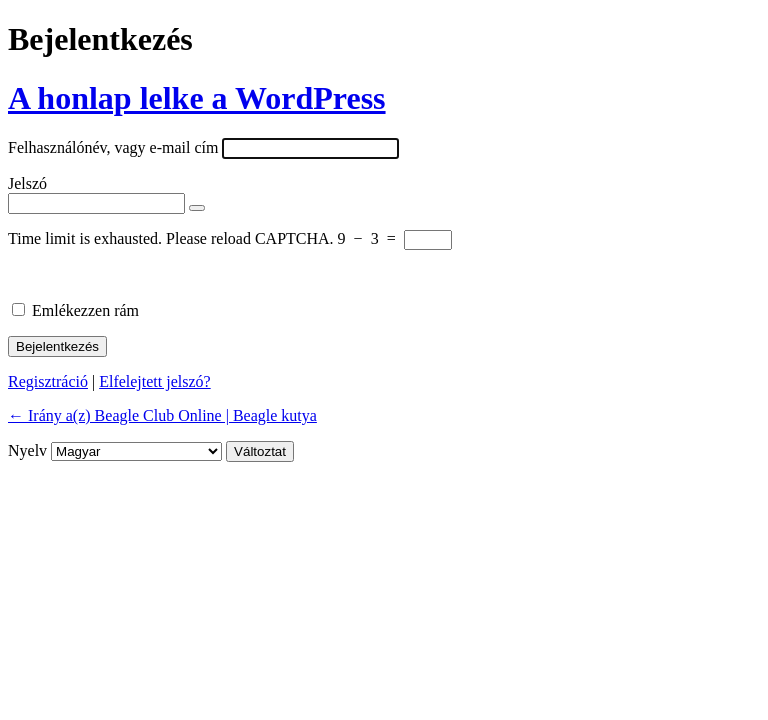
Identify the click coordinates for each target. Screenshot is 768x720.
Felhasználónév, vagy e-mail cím (113, 147)
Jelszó (27, 183)
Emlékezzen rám (85, 310)
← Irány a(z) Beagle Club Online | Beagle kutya (162, 415)
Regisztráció (48, 381)
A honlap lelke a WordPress (197, 98)
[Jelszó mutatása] (197, 208)
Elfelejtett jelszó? (155, 381)
